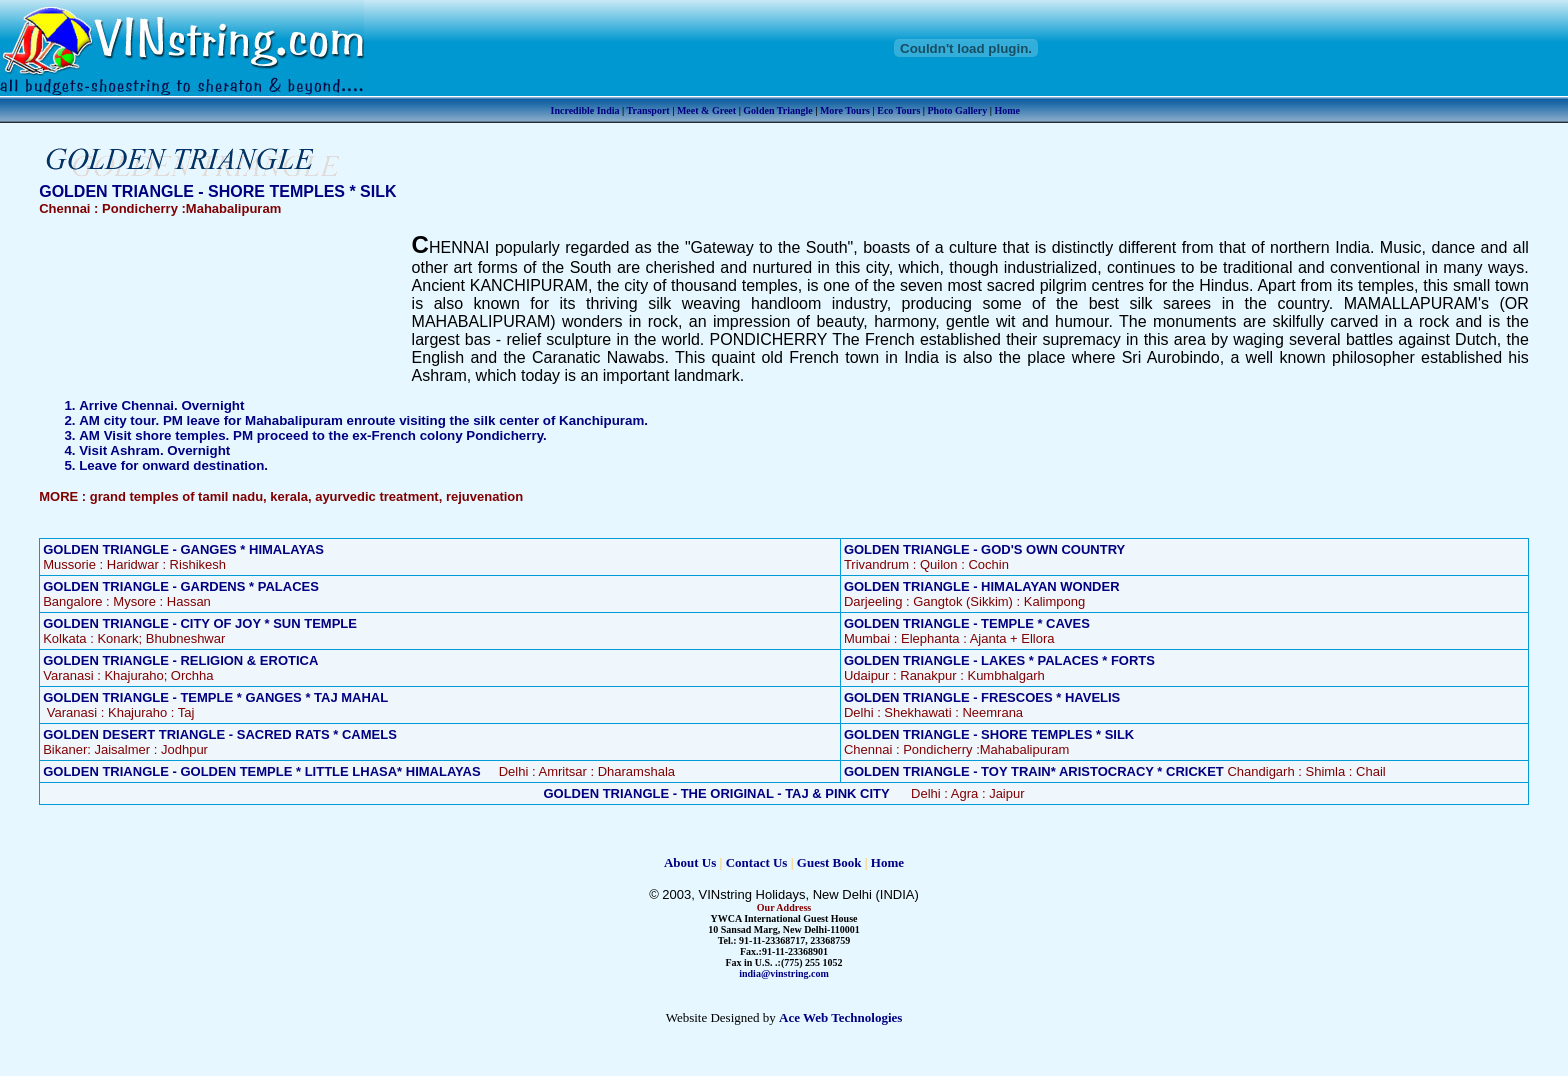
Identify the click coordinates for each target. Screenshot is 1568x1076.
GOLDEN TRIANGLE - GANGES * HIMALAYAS (183, 549)
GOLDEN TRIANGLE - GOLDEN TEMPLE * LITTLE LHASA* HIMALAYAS (261, 771)
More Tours (845, 110)
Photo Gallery (958, 110)
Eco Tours (898, 110)
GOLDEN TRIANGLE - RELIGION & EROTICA (180, 660)
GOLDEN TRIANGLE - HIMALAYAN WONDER (982, 586)
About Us (690, 862)
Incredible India (585, 110)
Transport (648, 110)
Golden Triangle (777, 110)
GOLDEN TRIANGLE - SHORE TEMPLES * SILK (989, 734)
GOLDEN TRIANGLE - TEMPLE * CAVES (967, 623)
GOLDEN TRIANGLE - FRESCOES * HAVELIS (982, 697)
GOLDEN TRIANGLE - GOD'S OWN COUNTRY (984, 549)
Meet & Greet (706, 110)
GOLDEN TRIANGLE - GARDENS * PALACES (181, 586)
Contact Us (757, 862)
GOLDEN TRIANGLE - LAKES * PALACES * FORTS (999, 660)
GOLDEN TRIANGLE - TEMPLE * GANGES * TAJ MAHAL (215, 697)
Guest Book (829, 862)
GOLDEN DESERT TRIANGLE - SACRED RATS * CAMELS (220, 734)
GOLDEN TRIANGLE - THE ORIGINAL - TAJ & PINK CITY (716, 793)
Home (1007, 110)
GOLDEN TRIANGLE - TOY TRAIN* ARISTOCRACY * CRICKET (1034, 771)
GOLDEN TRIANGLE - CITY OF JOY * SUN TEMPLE (200, 623)
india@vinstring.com (784, 973)
